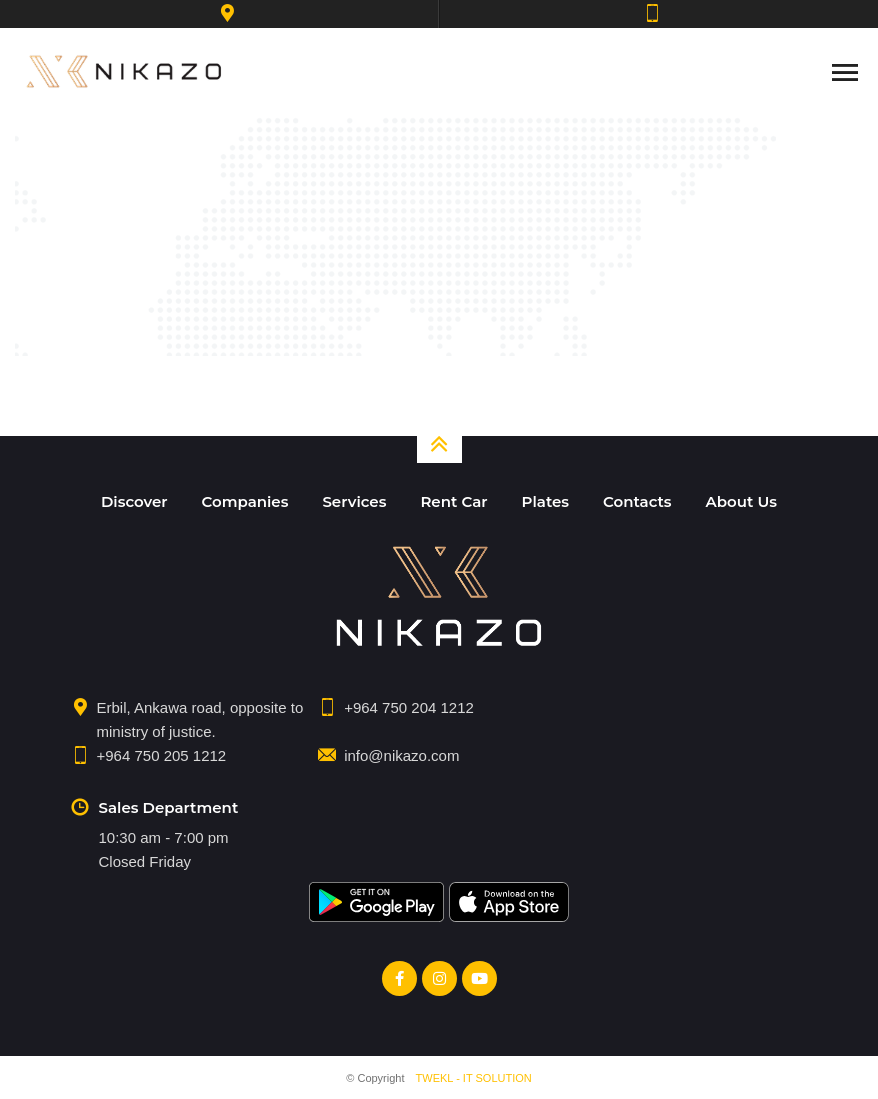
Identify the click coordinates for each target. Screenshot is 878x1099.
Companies (245, 501)
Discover (134, 501)
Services (354, 501)
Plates (545, 501)
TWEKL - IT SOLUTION (474, 1078)
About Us (741, 501)
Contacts (637, 501)
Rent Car (453, 501)
